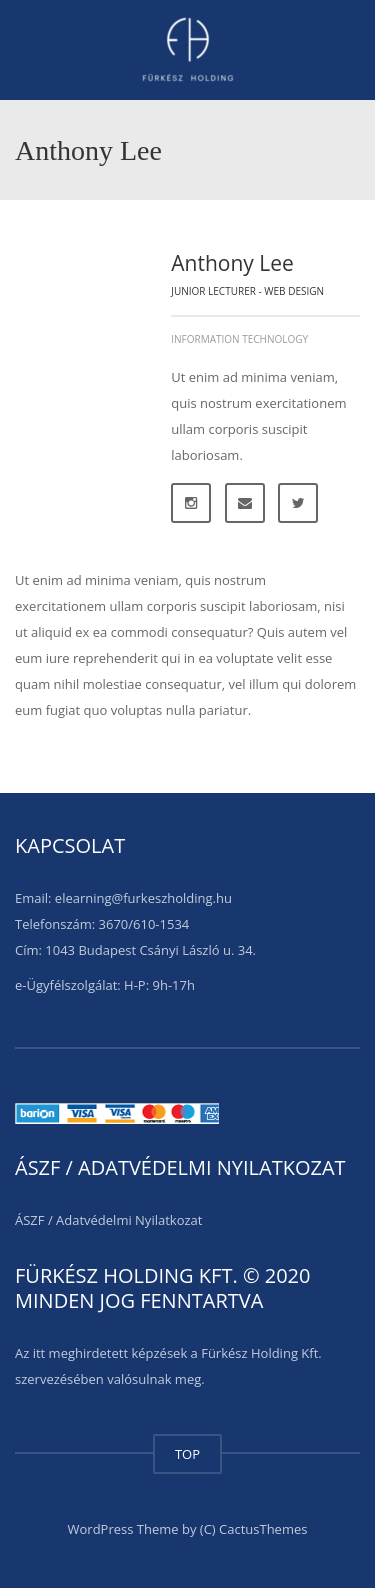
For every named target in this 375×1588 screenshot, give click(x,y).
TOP (187, 1454)
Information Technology (239, 339)
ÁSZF (30, 1220)
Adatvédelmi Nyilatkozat (129, 1220)
